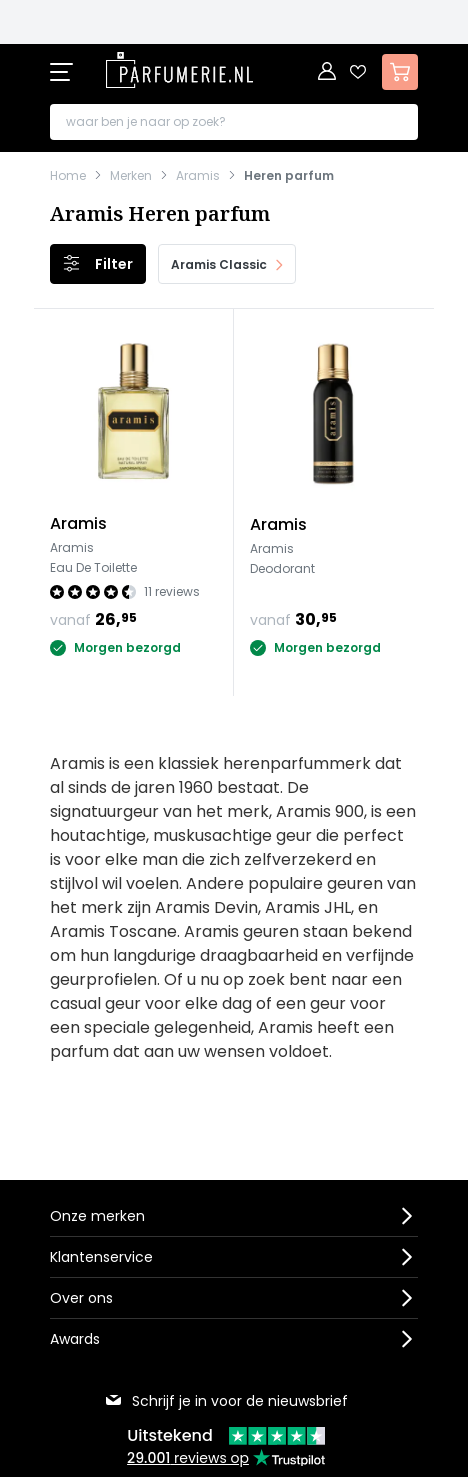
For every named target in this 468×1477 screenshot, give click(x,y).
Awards (75, 1339)
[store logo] (180, 70)
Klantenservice (101, 1257)
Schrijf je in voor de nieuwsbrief (226, 1401)
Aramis (198, 176)
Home (68, 176)
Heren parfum (289, 176)
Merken (131, 176)
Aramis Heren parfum (160, 214)
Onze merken (97, 1216)
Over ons (81, 1298)
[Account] (328, 72)
